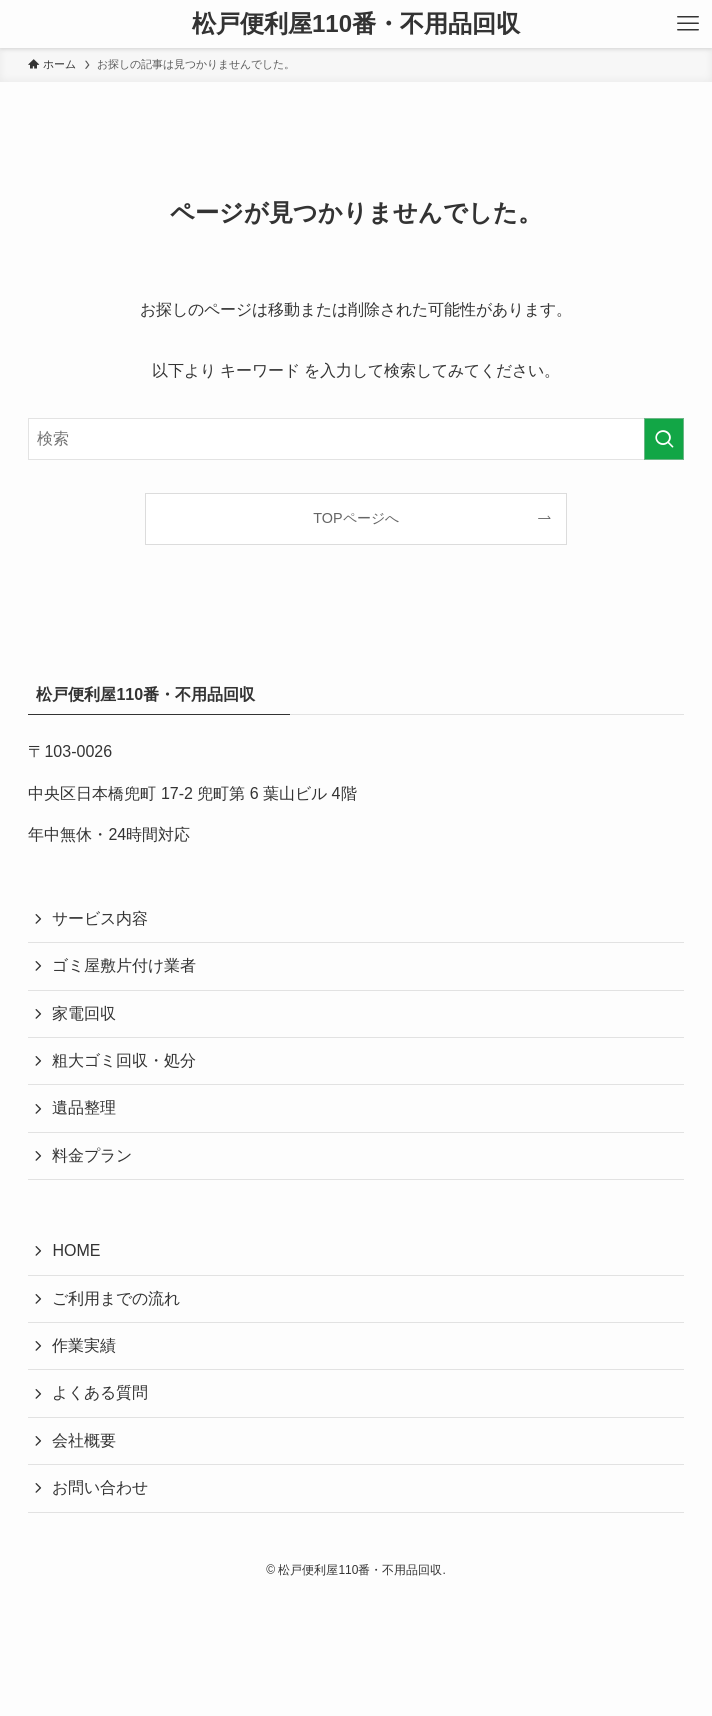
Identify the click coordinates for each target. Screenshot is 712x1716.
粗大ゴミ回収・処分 (124, 1060)
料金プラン (92, 1155)
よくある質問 (100, 1392)
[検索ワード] (355, 439)
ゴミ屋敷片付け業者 (124, 965)
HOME (76, 1250)
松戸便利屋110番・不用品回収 (356, 24)
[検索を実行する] (664, 439)
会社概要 (84, 1440)
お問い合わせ (100, 1487)
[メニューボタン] (688, 24)
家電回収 (84, 1013)
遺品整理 (84, 1107)
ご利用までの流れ (116, 1298)
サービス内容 (100, 918)
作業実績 (84, 1345)
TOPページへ (355, 518)
